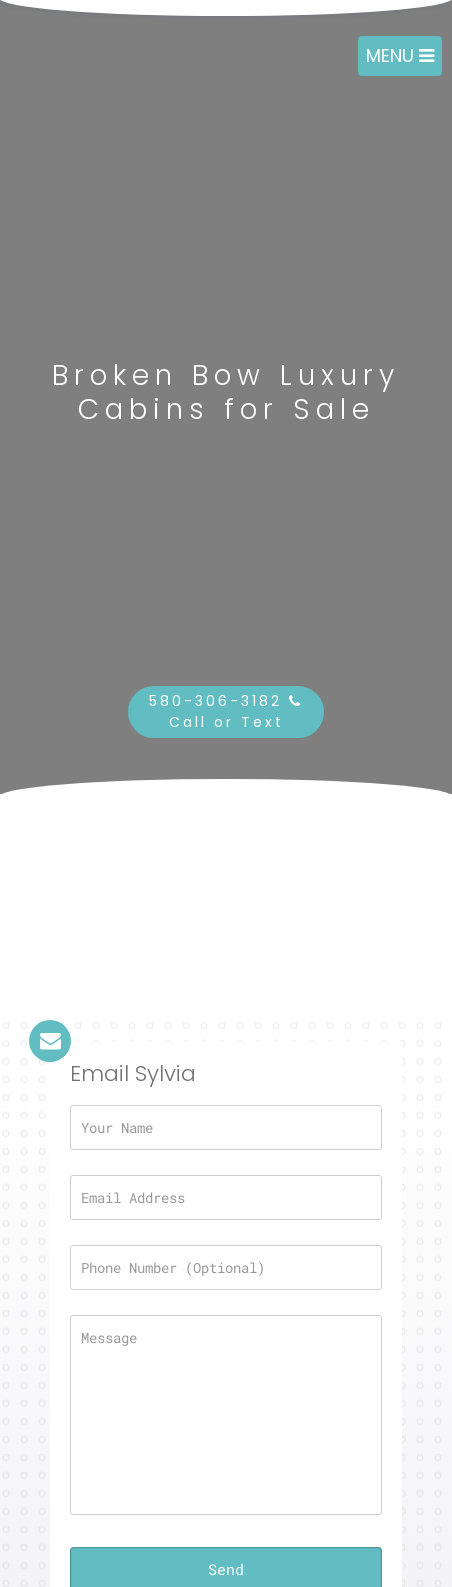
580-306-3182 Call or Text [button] (226, 711)
